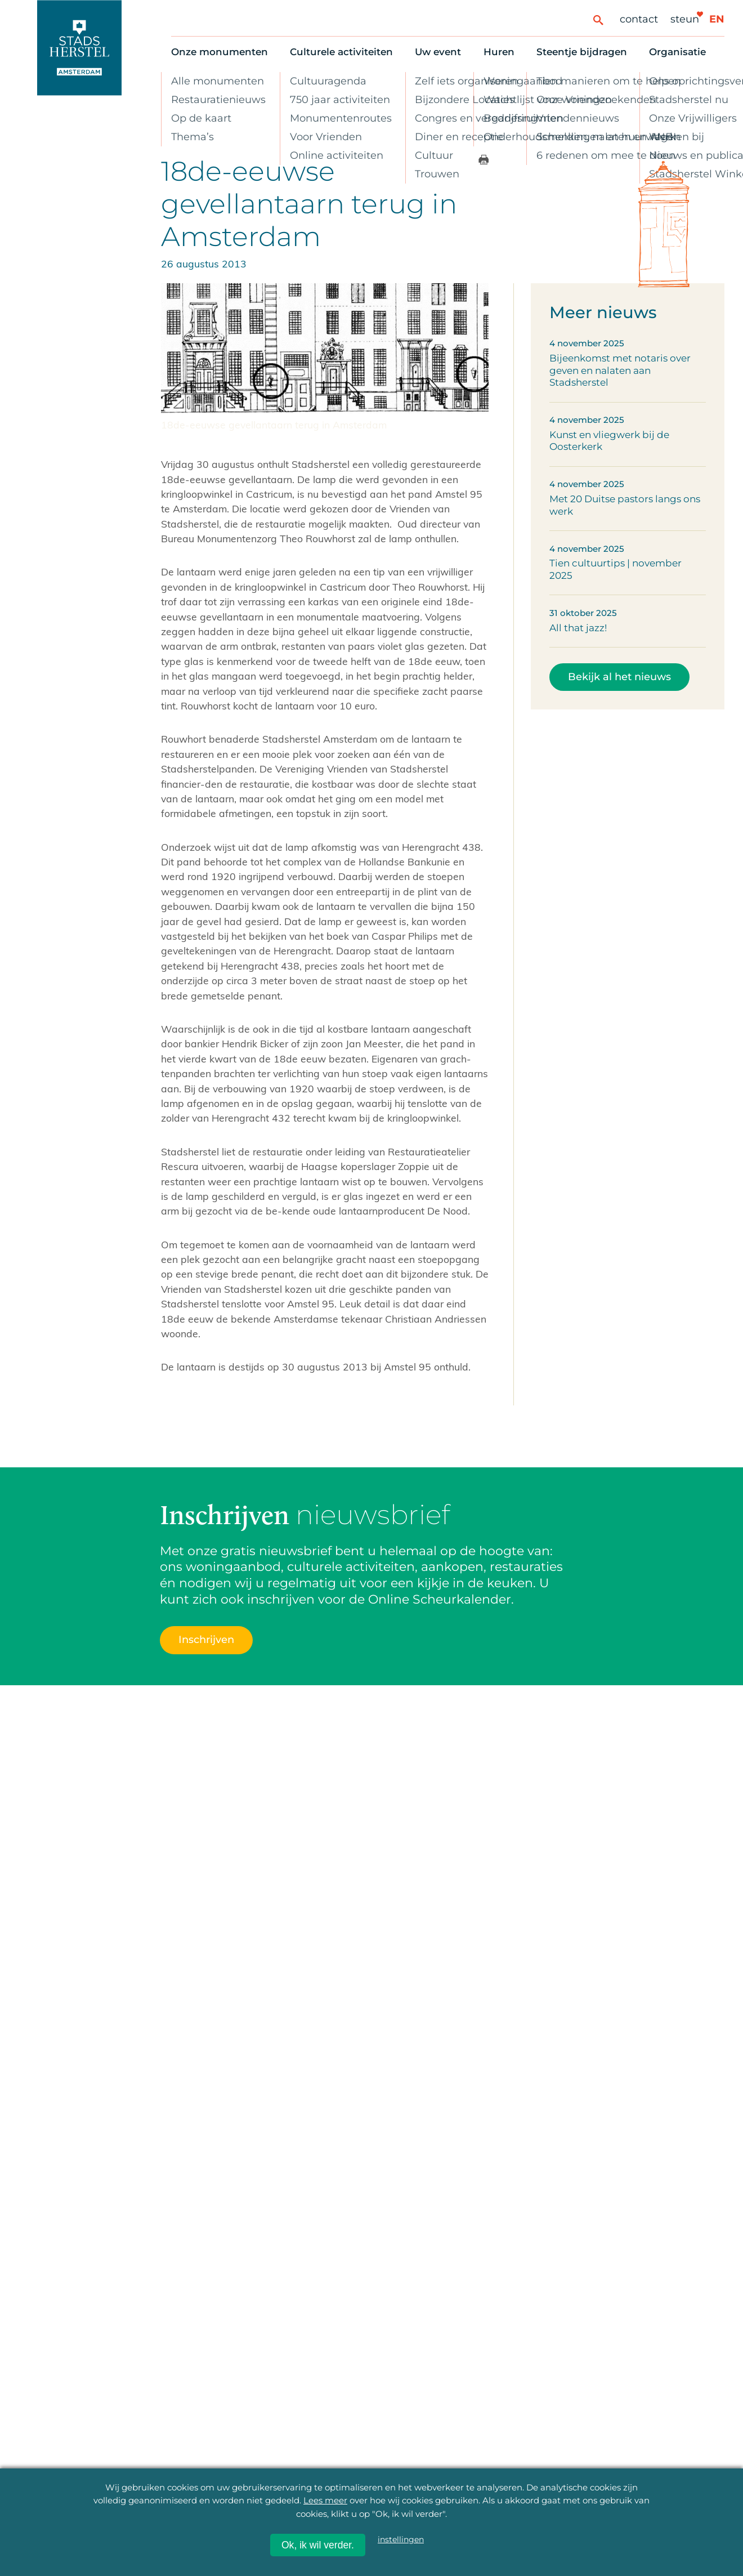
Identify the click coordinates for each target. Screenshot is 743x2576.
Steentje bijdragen (581, 51)
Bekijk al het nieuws (619, 676)
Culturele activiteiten (341, 51)
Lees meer (325, 2500)
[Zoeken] (598, 19)
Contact (639, 19)
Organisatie (677, 51)
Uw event (438, 51)
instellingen (401, 2539)
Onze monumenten (219, 51)
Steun (684, 19)
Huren (499, 51)
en (716, 19)
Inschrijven (206, 1639)
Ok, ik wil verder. (317, 2545)
